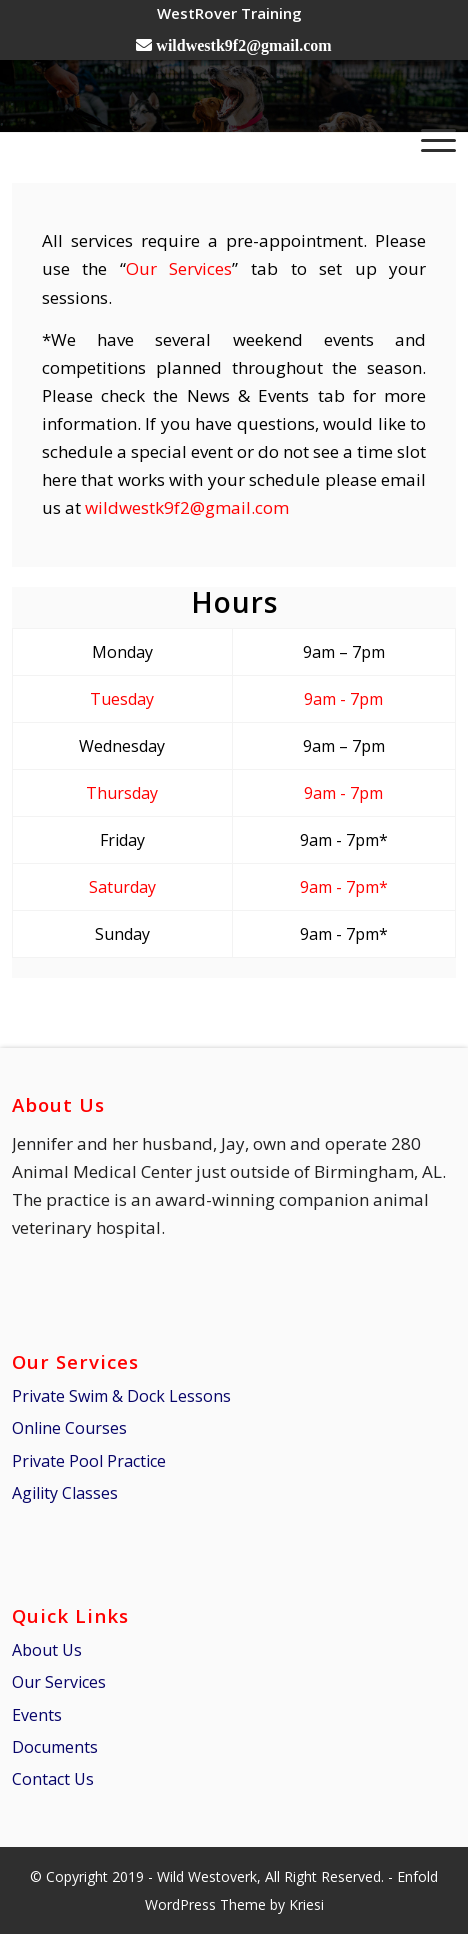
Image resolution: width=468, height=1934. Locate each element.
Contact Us (53, 1779)
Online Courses (69, 1428)
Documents (55, 1747)
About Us (47, 1650)
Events (37, 1715)
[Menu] (428, 139)
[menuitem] (229, 13)
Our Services (179, 268)
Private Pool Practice (89, 1461)
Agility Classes (65, 1493)
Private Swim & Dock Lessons (121, 1396)
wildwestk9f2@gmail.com (187, 507)
